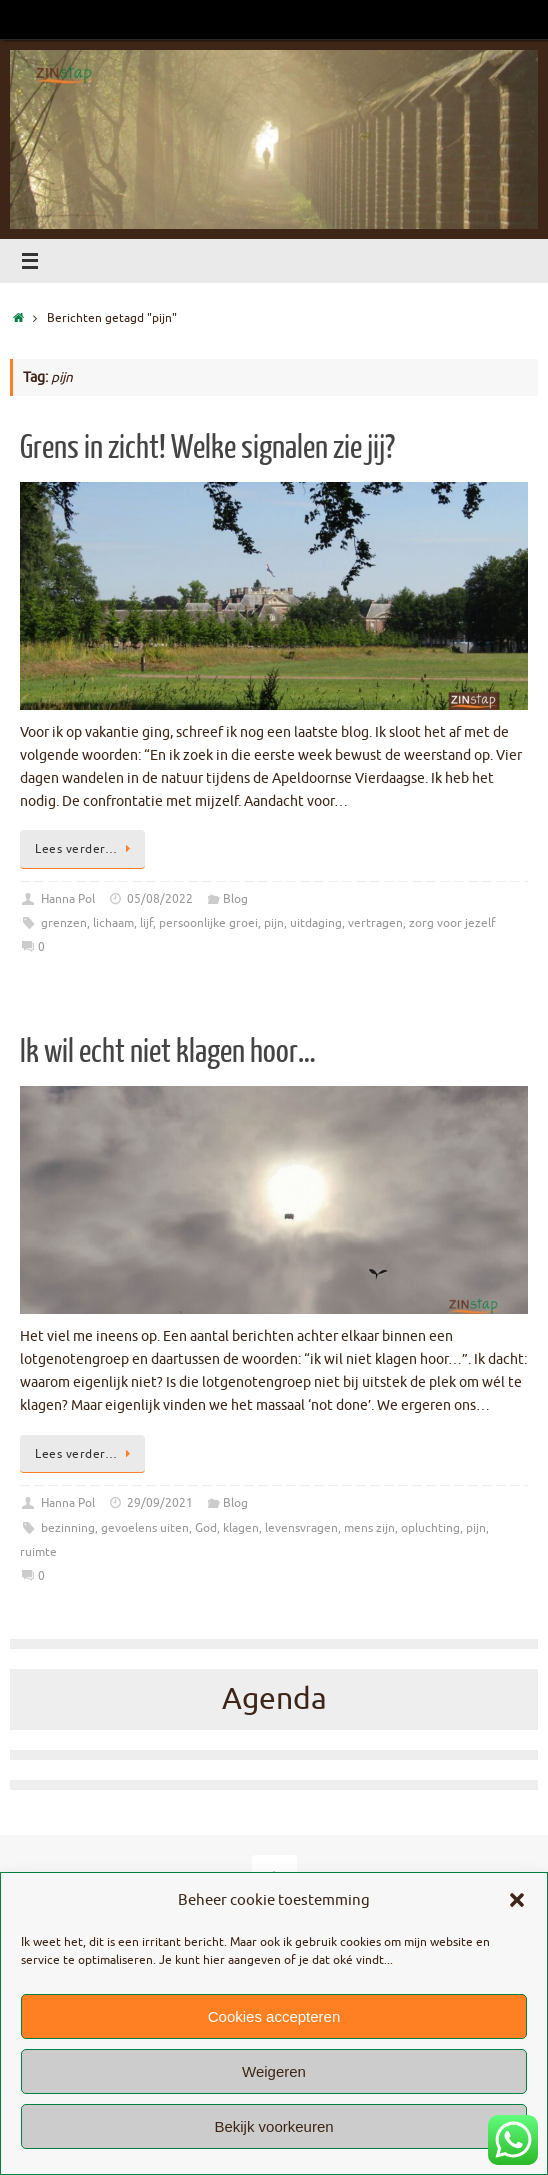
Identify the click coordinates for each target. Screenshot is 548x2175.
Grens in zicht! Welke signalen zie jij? (207, 448)
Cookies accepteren (274, 2016)
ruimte (38, 1552)
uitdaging (316, 923)
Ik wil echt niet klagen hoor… (168, 1052)
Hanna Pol (68, 899)
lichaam (113, 923)
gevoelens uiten (145, 1528)
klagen (241, 1528)
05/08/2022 (160, 899)
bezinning (68, 1528)
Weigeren (274, 2071)
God (206, 1528)
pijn (274, 923)
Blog (235, 899)
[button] (517, 1900)
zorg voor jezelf (452, 923)
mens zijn (369, 1528)
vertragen (375, 923)
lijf (146, 923)
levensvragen (301, 1528)
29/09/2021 (160, 1503)
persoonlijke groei (208, 923)
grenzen (64, 923)
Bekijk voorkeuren (273, 2126)
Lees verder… (86, 849)
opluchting (430, 1528)
